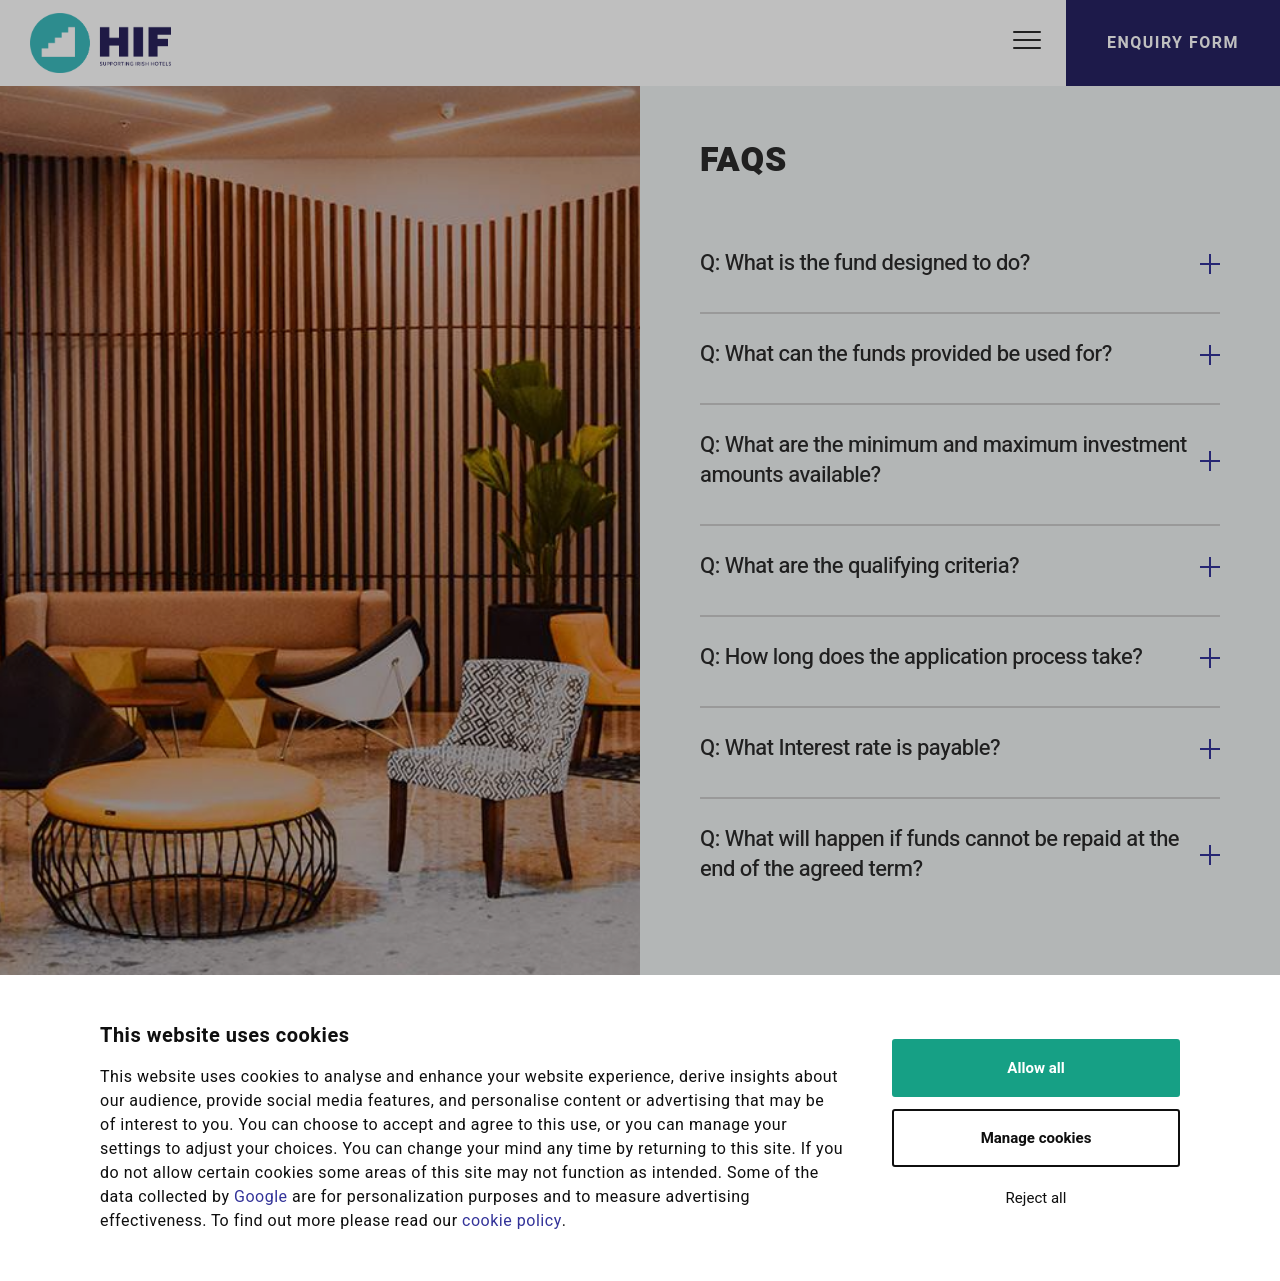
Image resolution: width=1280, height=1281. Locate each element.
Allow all (1035, 1068)
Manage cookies (1036, 1138)
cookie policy (512, 1221)
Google (261, 1197)
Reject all (1036, 1198)
